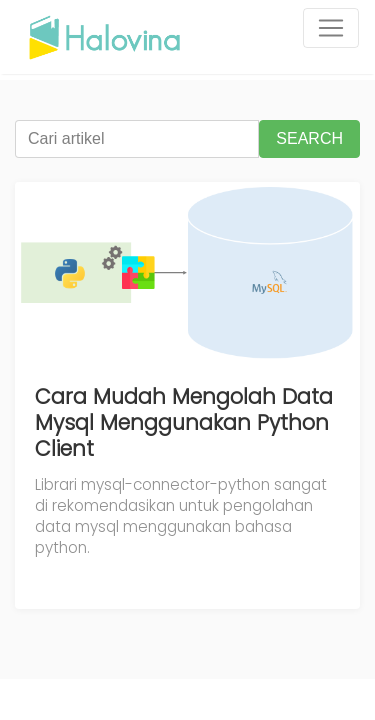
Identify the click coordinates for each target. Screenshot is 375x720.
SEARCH (309, 138)
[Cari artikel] (137, 139)
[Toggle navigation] (331, 28)
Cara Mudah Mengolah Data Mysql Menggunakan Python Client (184, 422)
